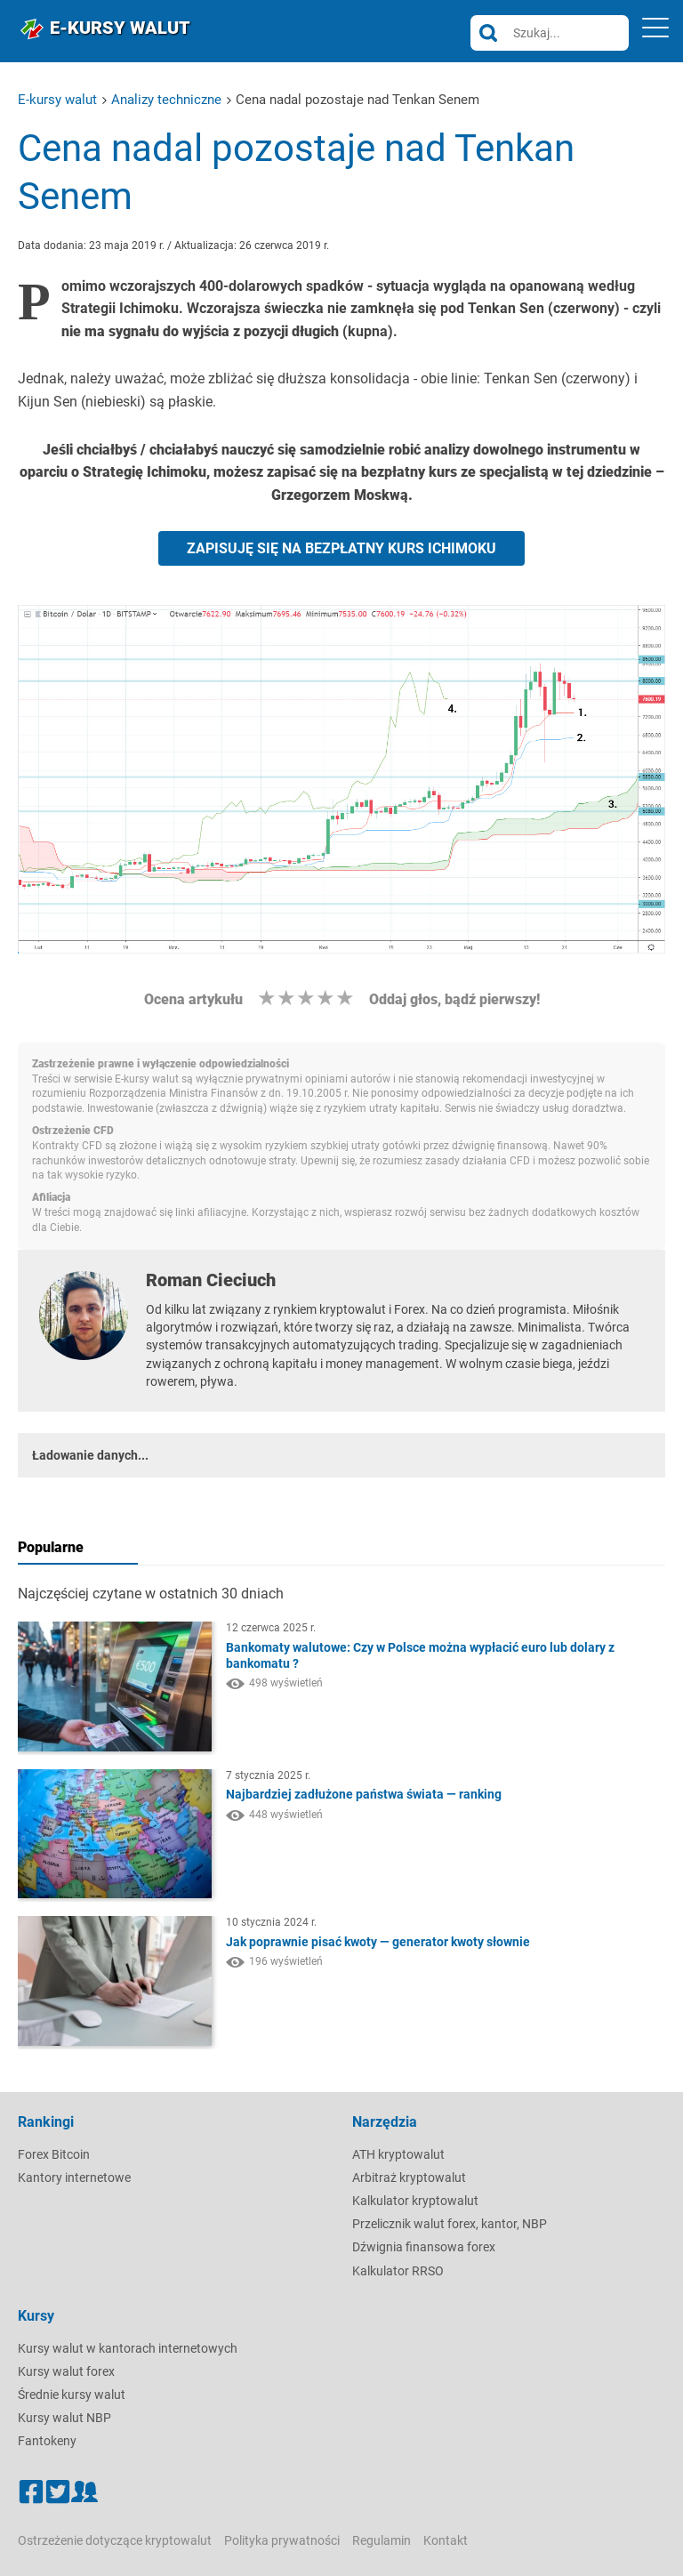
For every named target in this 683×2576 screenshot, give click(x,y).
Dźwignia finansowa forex (423, 2247)
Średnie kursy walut (71, 2394)
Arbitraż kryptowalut (409, 2177)
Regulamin (381, 2540)
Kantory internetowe (74, 2177)
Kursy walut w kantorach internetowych (127, 2348)
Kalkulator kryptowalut (415, 2201)
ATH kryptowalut (398, 2154)
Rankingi (46, 2121)
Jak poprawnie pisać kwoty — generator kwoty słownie (378, 1942)
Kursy (36, 2315)
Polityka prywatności (282, 2540)
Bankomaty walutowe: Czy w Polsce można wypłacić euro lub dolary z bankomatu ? (420, 1655)
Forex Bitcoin (54, 2154)
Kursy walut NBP (64, 2418)
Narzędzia (384, 2121)
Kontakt (445, 2540)
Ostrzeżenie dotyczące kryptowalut (115, 2540)
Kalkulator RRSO (398, 2271)
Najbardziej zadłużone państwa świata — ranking (364, 1794)
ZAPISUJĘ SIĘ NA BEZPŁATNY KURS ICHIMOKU (341, 548)
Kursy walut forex (66, 2371)
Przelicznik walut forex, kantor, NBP (449, 2224)
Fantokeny (47, 2441)
